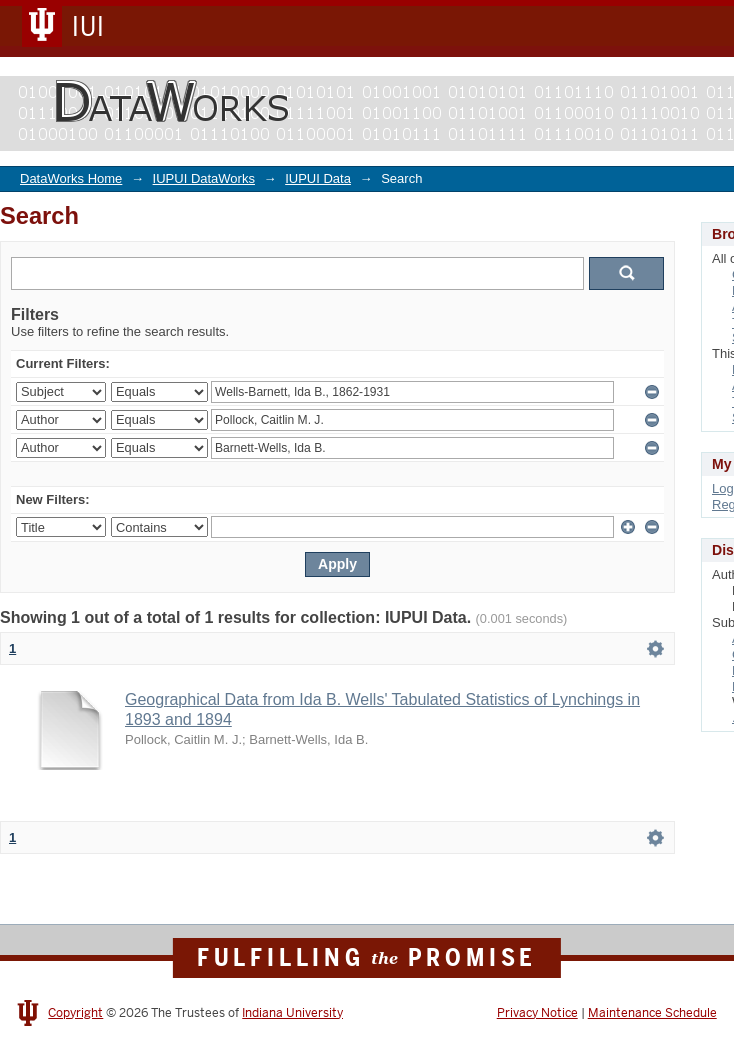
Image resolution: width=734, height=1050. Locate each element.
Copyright (75, 1013)
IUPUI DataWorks (204, 178)
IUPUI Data (318, 178)
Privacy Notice (537, 1013)
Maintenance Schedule (652, 1013)
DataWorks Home (71, 178)
